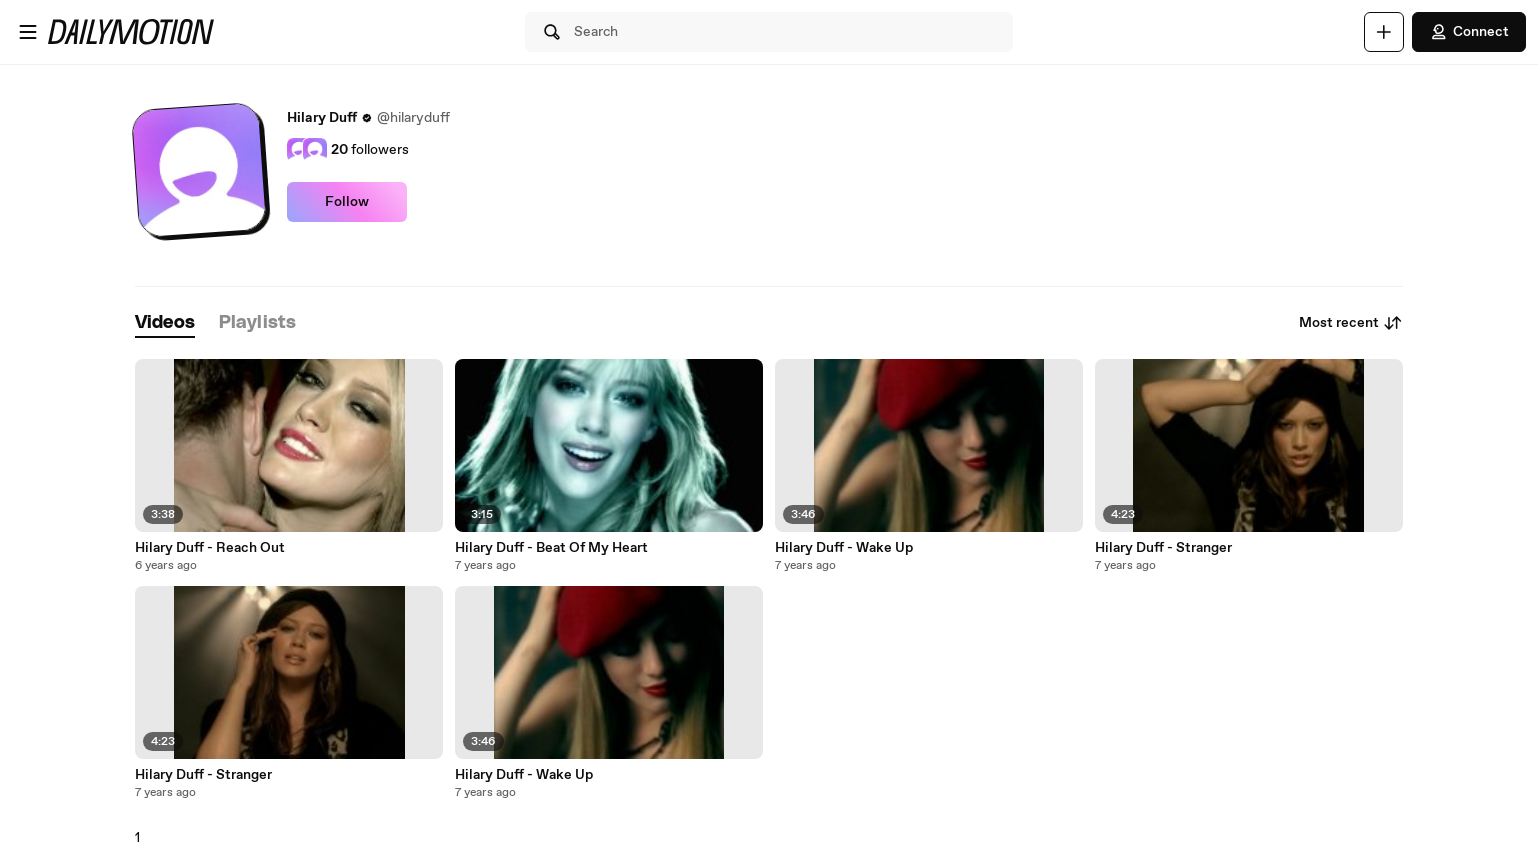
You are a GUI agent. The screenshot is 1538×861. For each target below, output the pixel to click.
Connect (1469, 32)
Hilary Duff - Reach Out (210, 548)
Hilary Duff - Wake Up (844, 548)
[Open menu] (28, 32)
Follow (347, 202)
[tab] (165, 323)
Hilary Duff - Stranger (1163, 548)
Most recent (1351, 323)
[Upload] (1384, 32)
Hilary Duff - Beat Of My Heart (551, 548)
